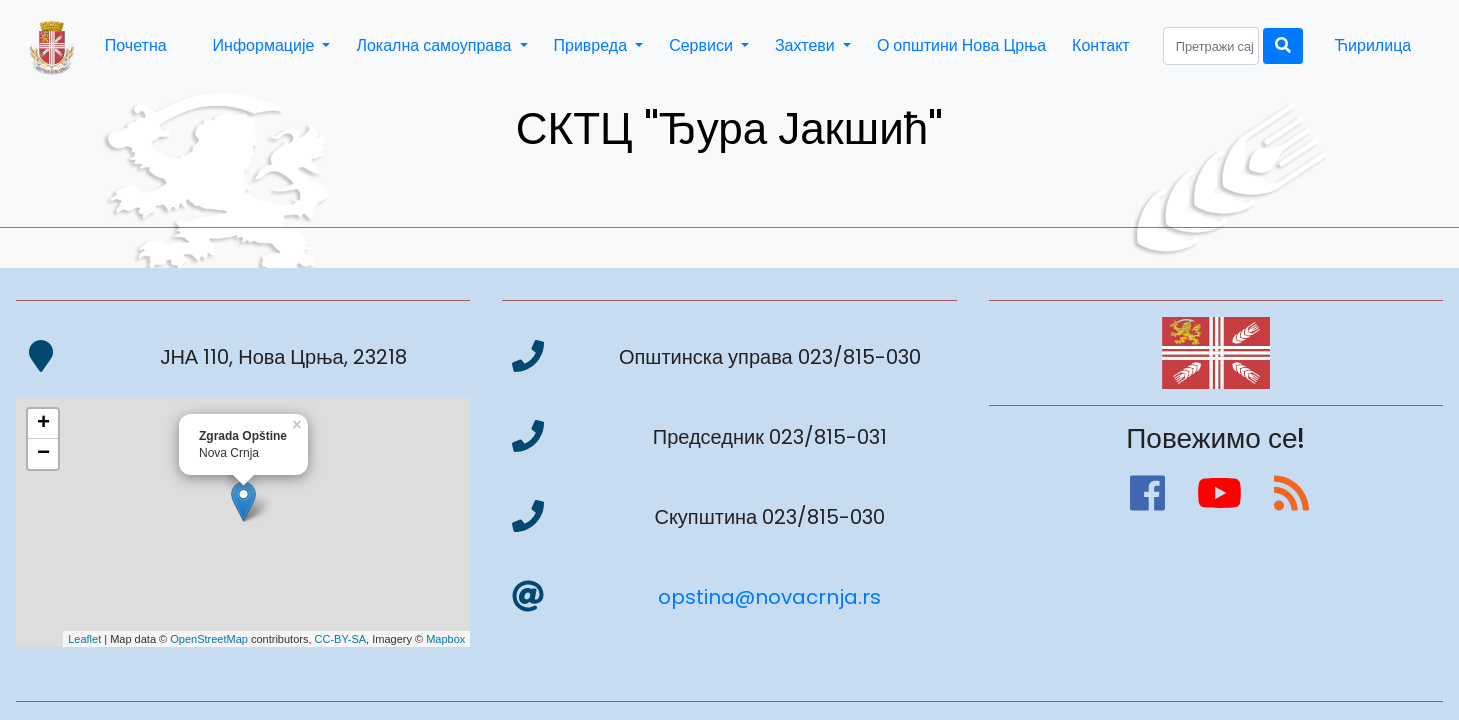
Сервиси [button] (703, 45)
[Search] (1211, 46)
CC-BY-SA (341, 639)
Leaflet (84, 639)
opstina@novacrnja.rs (769, 597)
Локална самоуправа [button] (435, 45)
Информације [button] (266, 45)
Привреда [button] (593, 45)
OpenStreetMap (209, 639)
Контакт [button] (1101, 45)
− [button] (43, 454)
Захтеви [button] (807, 45)
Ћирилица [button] (1372, 45)
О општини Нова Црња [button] (961, 45)
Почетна (136, 45)
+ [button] (43, 424)
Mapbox (445, 639)
